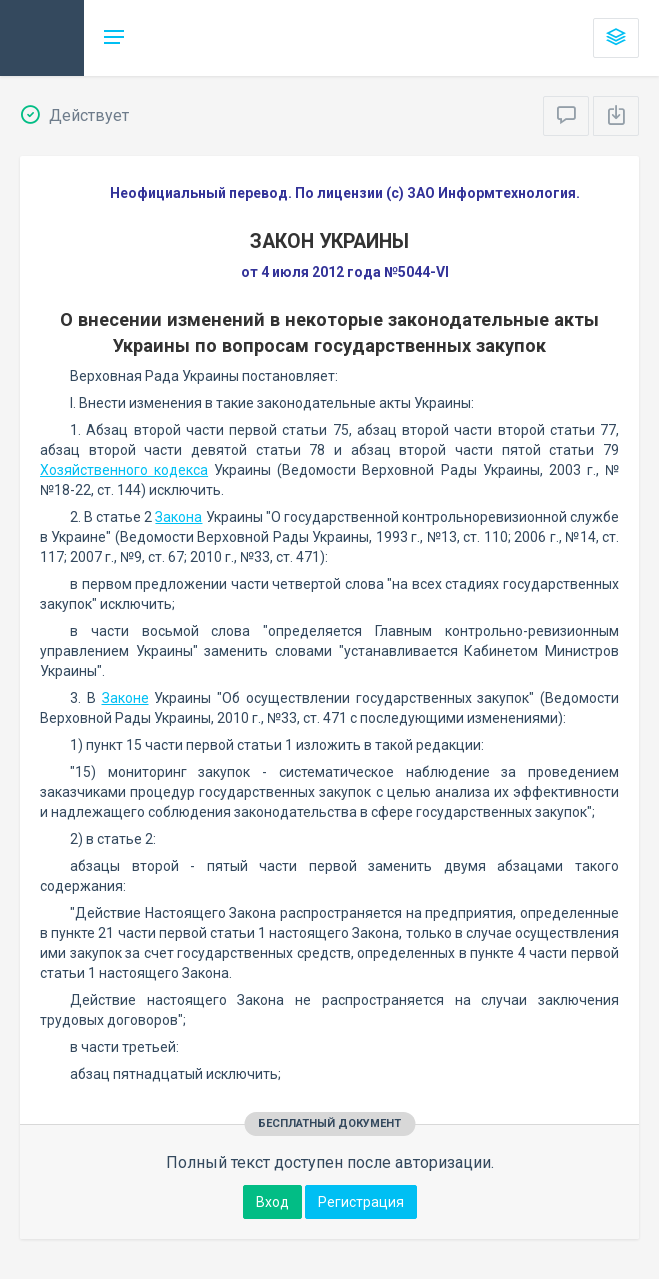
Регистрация (361, 1202)
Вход (272, 1202)
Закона (178, 517)
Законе (125, 698)
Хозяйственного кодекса (124, 470)
